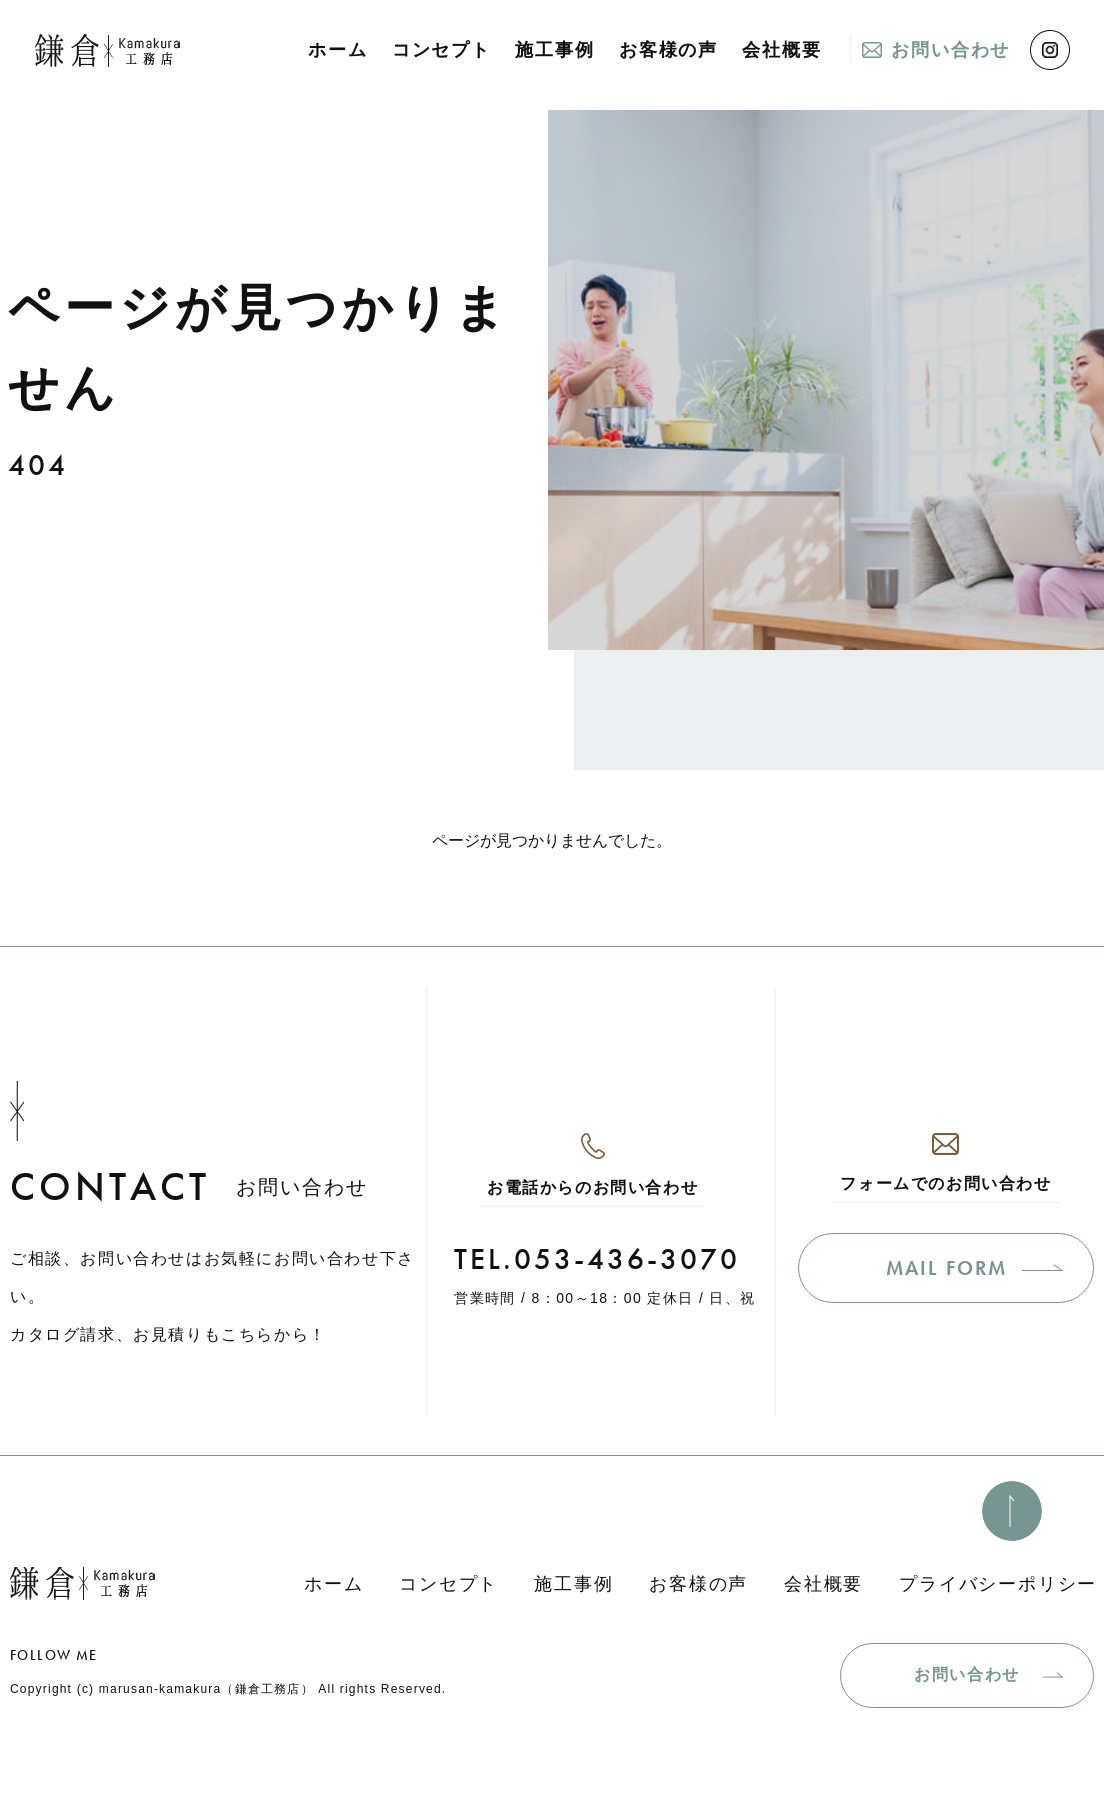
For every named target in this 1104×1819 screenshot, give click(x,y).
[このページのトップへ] (1012, 1511)
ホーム (337, 50)
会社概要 (781, 50)
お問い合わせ (950, 50)
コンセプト (441, 50)
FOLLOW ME (54, 1655)
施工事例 (554, 50)
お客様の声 (668, 50)
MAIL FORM (946, 1268)
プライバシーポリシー (998, 1584)
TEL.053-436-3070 (597, 1259)
